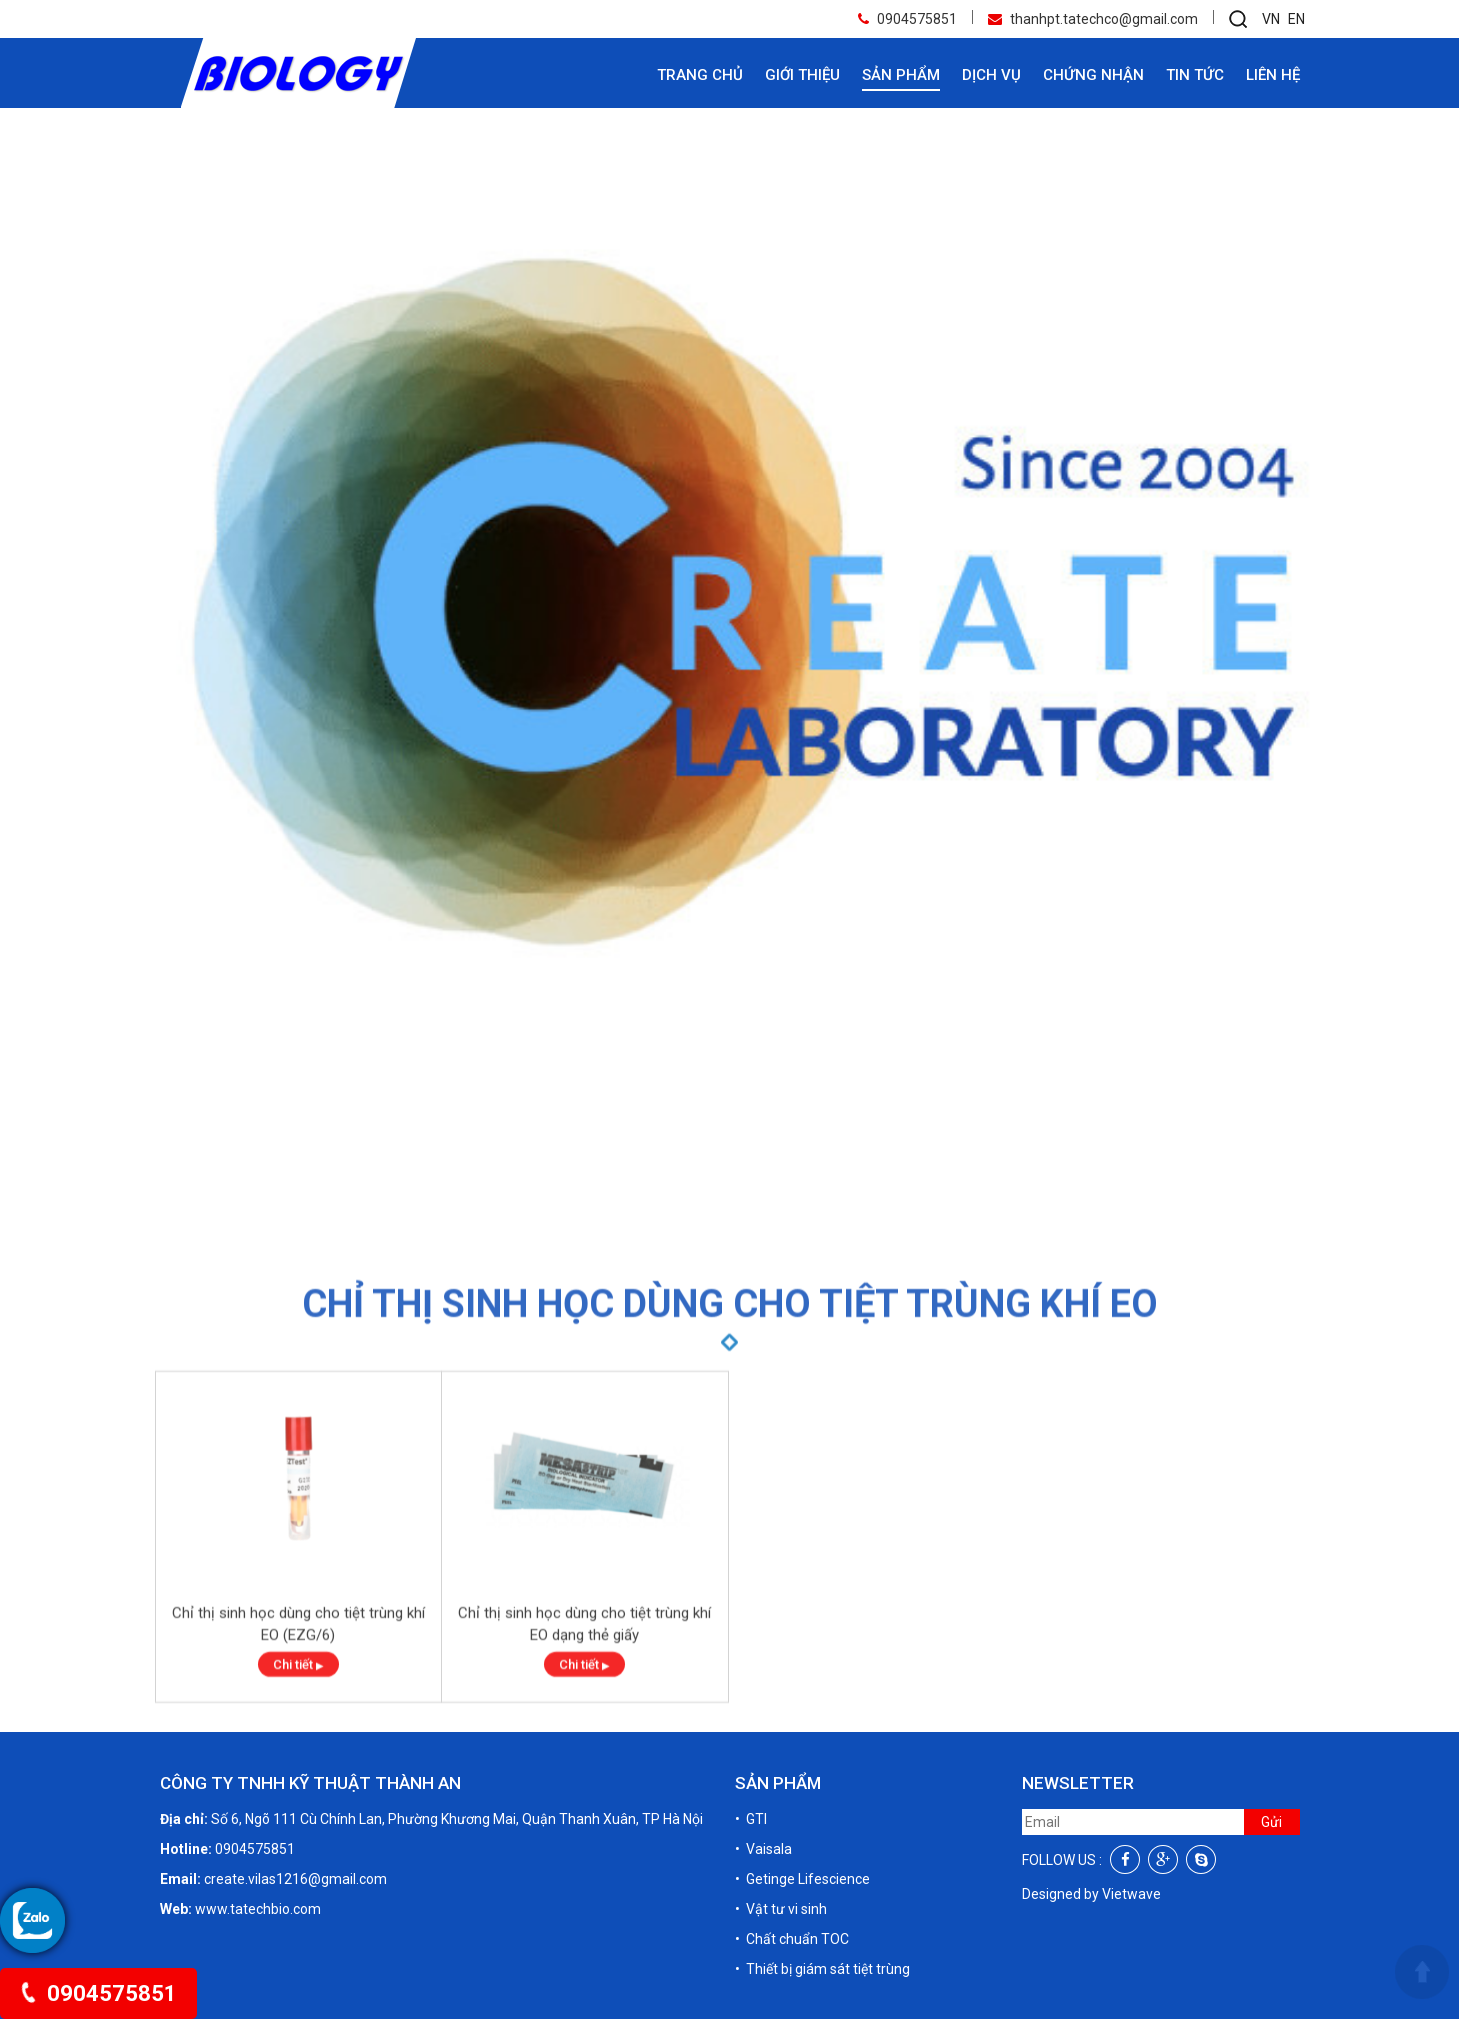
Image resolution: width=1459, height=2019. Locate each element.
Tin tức (1195, 75)
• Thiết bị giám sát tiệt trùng (822, 1969)
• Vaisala (763, 1849)
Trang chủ (700, 75)
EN (1296, 19)
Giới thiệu (802, 75)
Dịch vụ (991, 75)
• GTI (751, 1819)
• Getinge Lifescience (802, 1879)
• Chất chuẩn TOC (792, 1939)
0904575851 (98, 1993)
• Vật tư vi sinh (781, 1909)
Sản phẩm (901, 75)
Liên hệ (1273, 75)
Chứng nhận (1093, 75)
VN (1271, 19)
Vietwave (1131, 1894)
